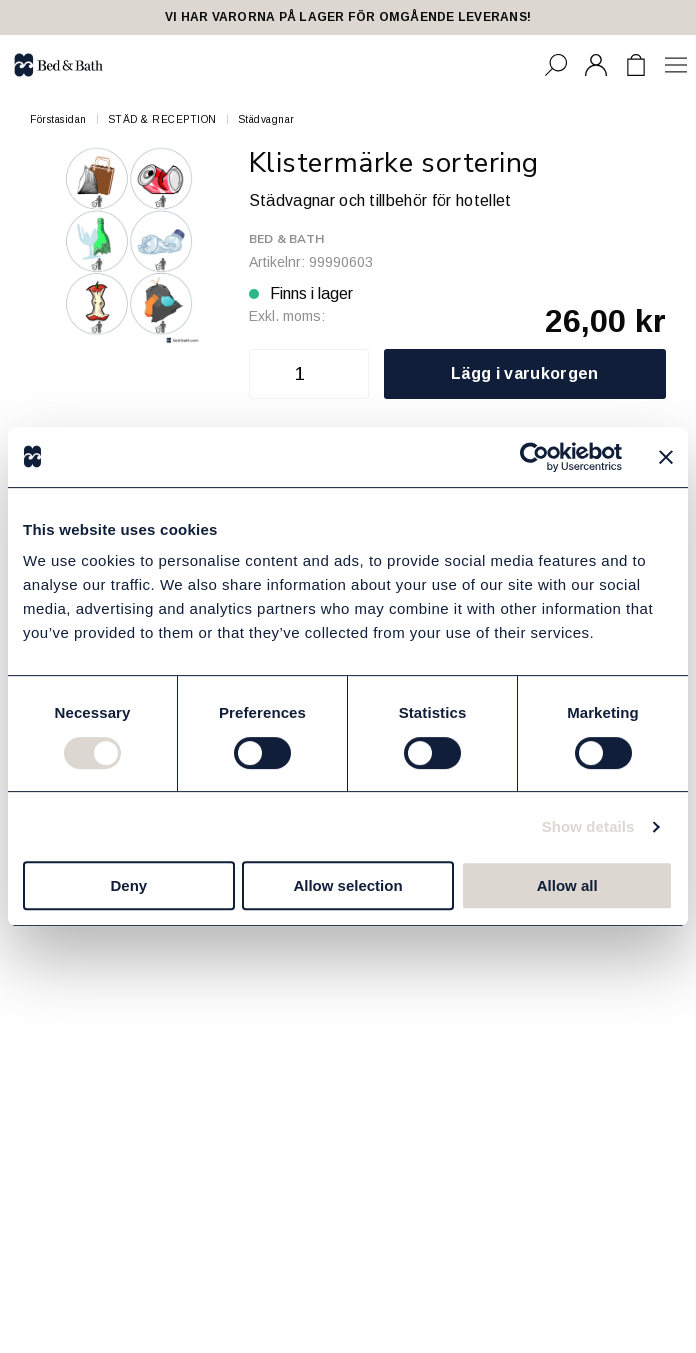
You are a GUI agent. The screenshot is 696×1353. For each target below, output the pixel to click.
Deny (128, 885)
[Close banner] (666, 457)
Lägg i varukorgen (524, 373)
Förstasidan (58, 119)
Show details (588, 826)
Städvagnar (266, 119)
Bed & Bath (286, 239)
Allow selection (347, 885)
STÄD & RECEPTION (162, 119)
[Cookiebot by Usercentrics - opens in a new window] (534, 457)
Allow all (567, 885)
